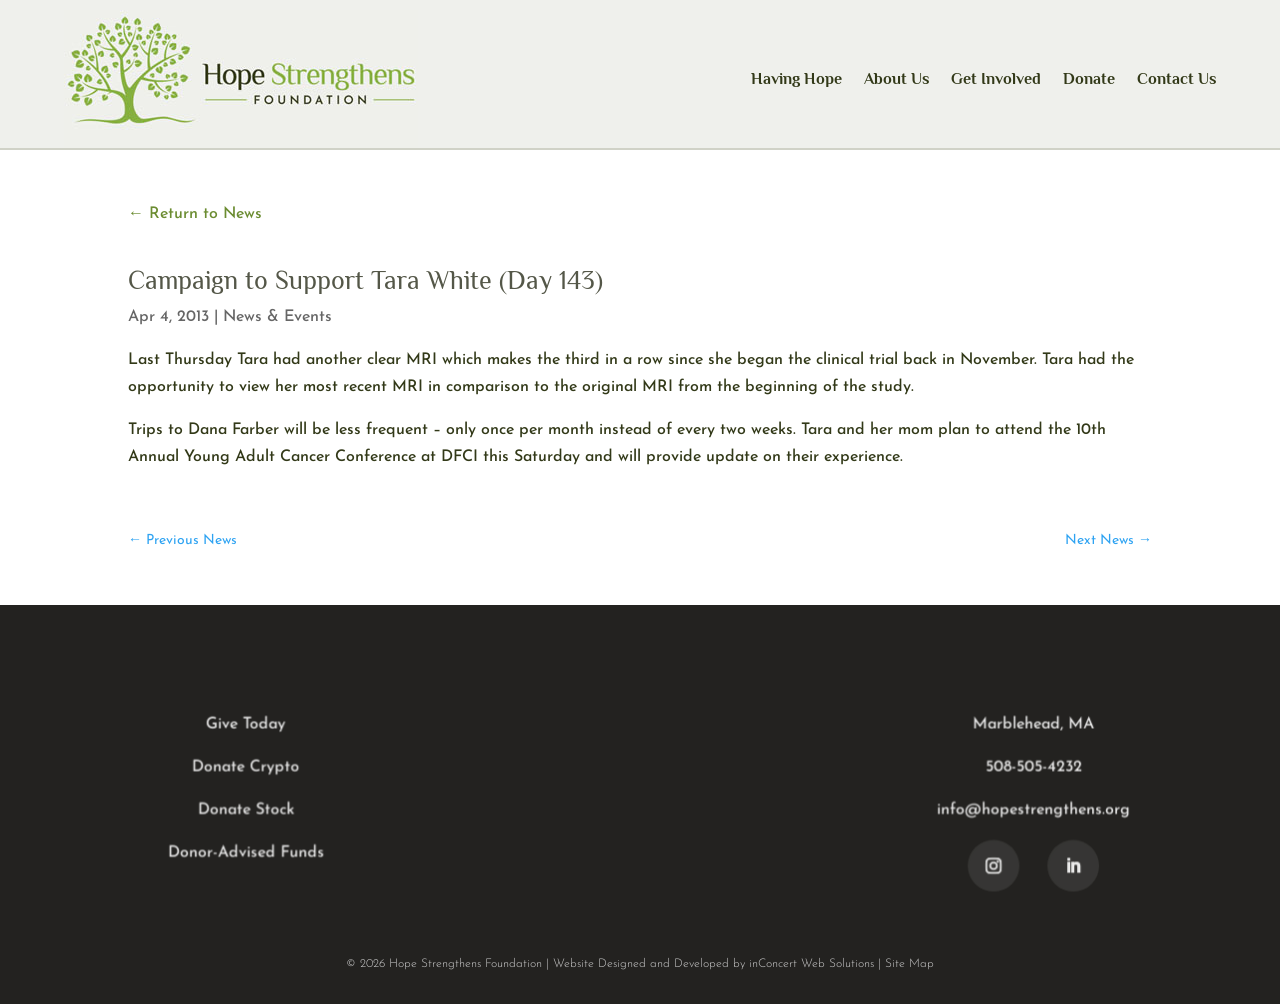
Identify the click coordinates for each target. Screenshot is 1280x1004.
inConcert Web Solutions (811, 964)
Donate (1089, 79)
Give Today (248, 725)
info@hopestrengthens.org (1031, 810)
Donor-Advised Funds (248, 853)
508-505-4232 (1031, 768)
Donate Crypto (248, 768)
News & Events (277, 317)
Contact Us (1176, 79)
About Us (896, 79)
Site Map (909, 964)
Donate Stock (249, 810)
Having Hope (796, 79)
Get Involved (996, 79)
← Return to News (195, 214)
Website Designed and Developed (641, 964)
